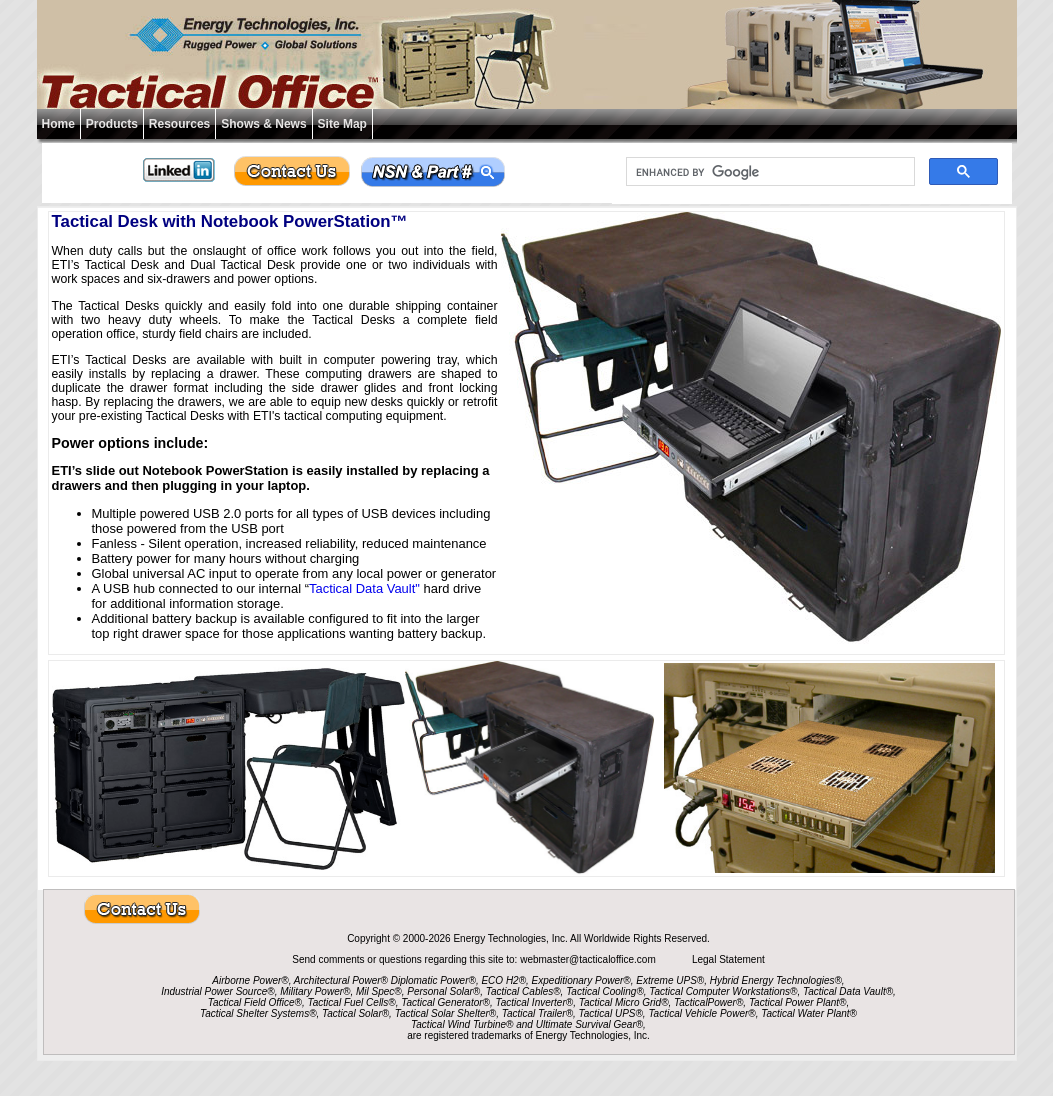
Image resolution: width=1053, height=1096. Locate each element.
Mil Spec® (379, 991)
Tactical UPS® (611, 1013)
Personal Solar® (443, 991)
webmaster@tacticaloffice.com (589, 959)
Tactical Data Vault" (364, 588)
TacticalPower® (708, 1002)
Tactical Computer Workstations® (723, 991)
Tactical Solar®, (357, 1013)
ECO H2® (503, 980)
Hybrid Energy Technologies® (776, 980)
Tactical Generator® (445, 1002)
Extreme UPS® (670, 980)
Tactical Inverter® (535, 1002)
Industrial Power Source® (218, 991)
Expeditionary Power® (581, 980)
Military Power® (315, 991)
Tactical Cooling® (605, 991)
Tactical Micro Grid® (624, 1002)
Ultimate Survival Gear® (589, 1024)
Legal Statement (728, 959)
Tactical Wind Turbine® (462, 1024)
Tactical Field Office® (255, 1002)
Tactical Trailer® (537, 1013)
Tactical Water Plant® (809, 1013)
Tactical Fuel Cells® (352, 1002)
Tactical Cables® (523, 991)
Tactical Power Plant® (798, 1002)
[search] (768, 172)
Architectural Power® (341, 980)
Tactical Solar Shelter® (446, 1013)
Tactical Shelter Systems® (258, 1013)
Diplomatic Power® (433, 980)
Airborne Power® (250, 980)
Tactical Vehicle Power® (701, 1013)
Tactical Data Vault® (848, 991)
